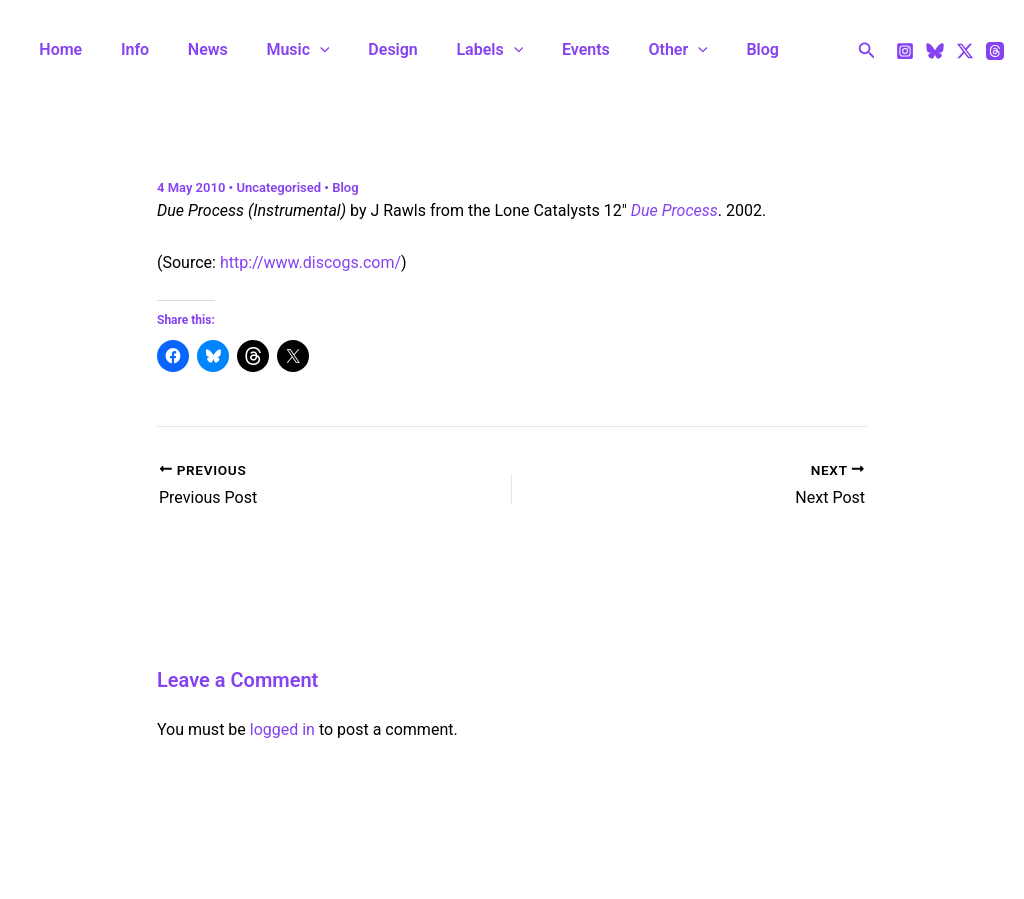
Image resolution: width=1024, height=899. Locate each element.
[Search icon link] (867, 50)
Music (274, 50)
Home (57, 49)
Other (628, 50)
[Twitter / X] (965, 51)
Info (125, 49)
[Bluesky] (935, 51)
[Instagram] (905, 51)
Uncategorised (278, 187)
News (191, 49)
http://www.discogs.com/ (310, 262)
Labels (453, 50)
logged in (282, 729)
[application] (297, 50)
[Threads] (995, 51)
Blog (706, 49)
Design (362, 49)
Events (543, 49)
